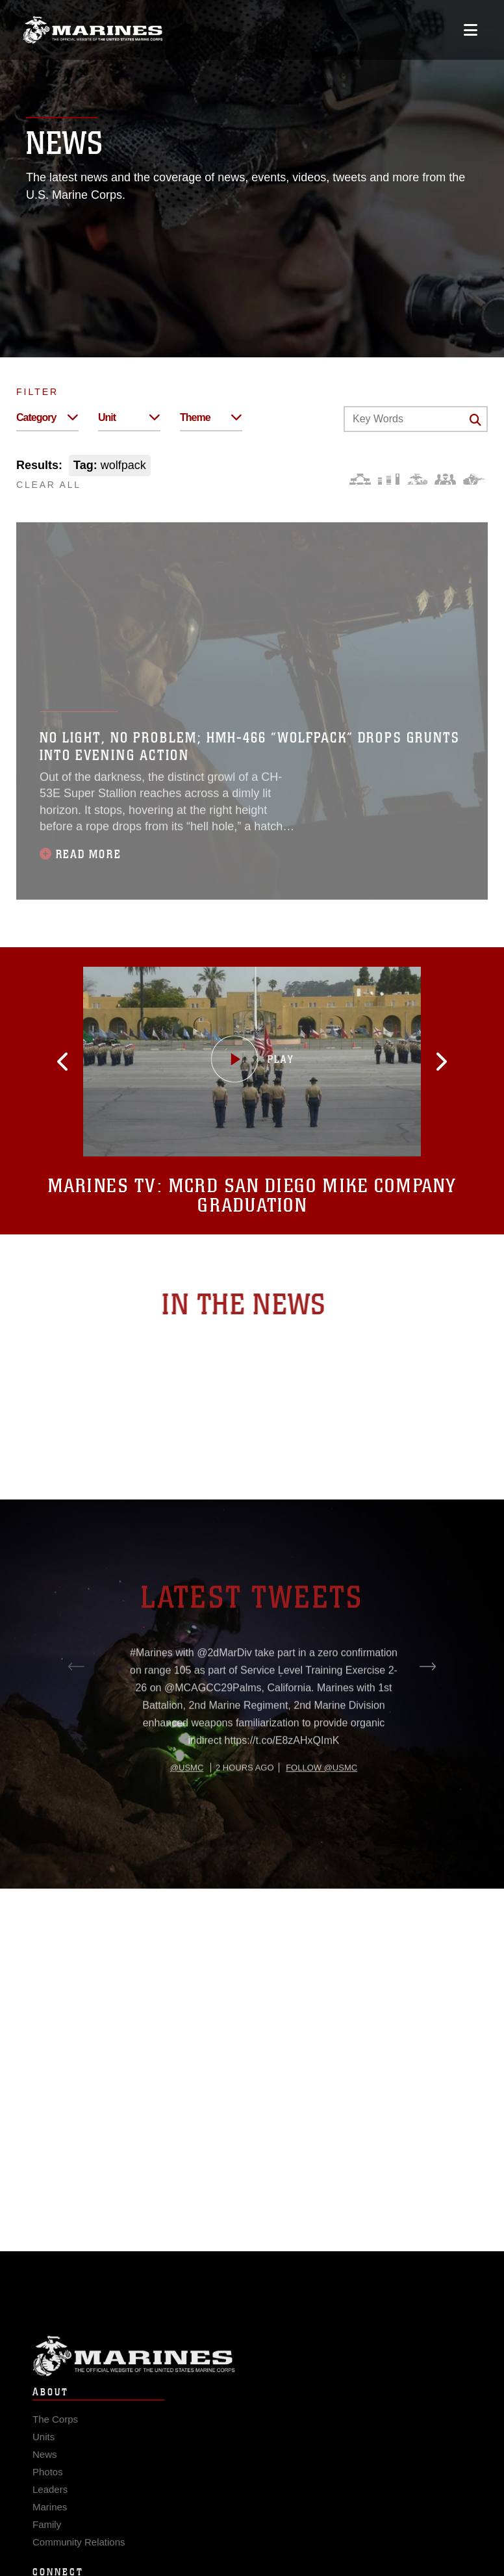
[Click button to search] (475, 420)
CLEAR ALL (48, 484)
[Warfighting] (474, 479)
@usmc (186, 1812)
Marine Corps (252, 2370)
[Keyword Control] (416, 419)
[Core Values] (416, 479)
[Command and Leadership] (445, 479)
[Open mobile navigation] (470, 30)
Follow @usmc (321, 1812)
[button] (82, 1061)
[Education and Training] (388, 479)
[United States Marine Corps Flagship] (92, 30)
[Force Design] (360, 479)
